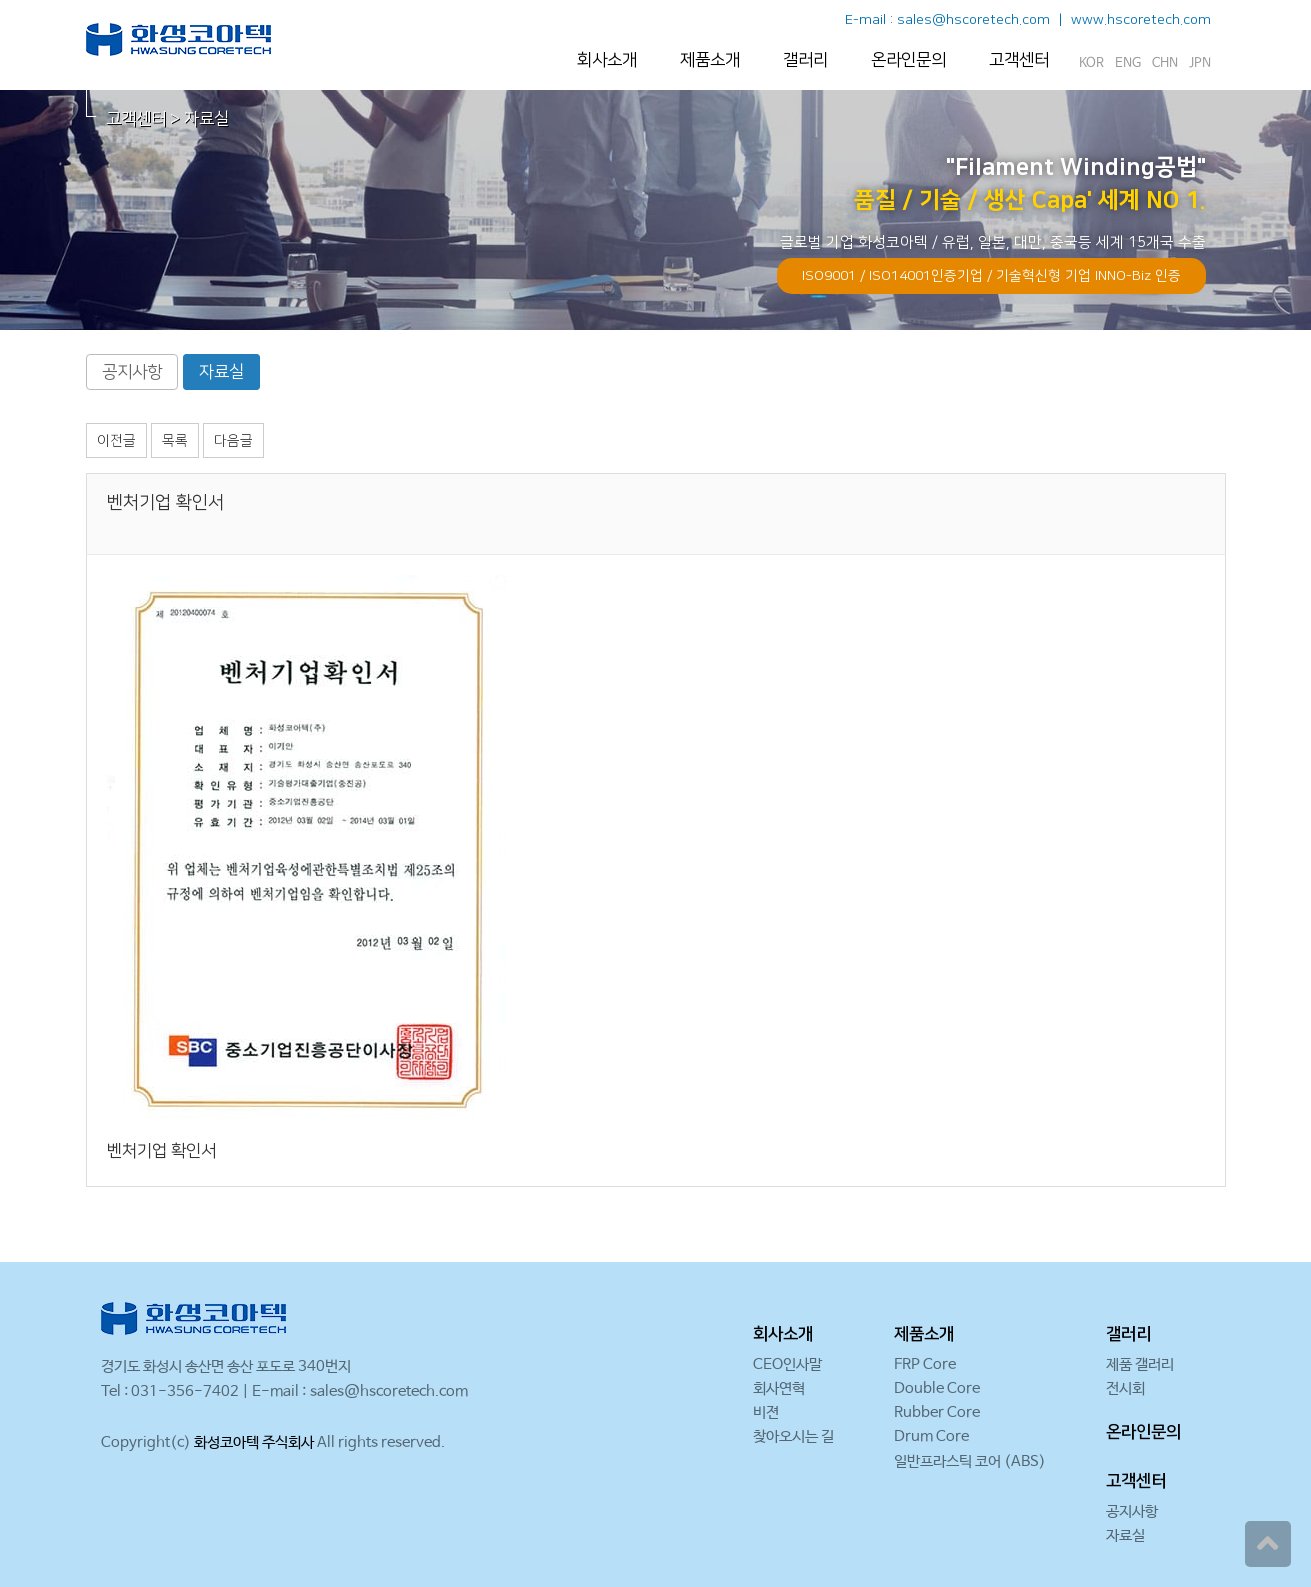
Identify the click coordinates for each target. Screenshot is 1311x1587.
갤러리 (805, 60)
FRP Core (925, 1364)
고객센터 (1019, 60)
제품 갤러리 (1140, 1364)
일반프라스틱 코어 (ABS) (970, 1461)
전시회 (1125, 1388)
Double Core (937, 1388)
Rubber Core (937, 1412)
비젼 (766, 1412)
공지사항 (132, 372)
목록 (175, 441)
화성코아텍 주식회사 (254, 1442)
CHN (1165, 63)
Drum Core (931, 1436)
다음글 (233, 441)
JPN (1200, 63)
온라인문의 (908, 60)
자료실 (221, 372)
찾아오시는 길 (793, 1436)
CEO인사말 (787, 1364)
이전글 (116, 441)
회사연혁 (779, 1388)
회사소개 (607, 60)
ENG (1128, 63)
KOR (1091, 63)
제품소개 (710, 60)
